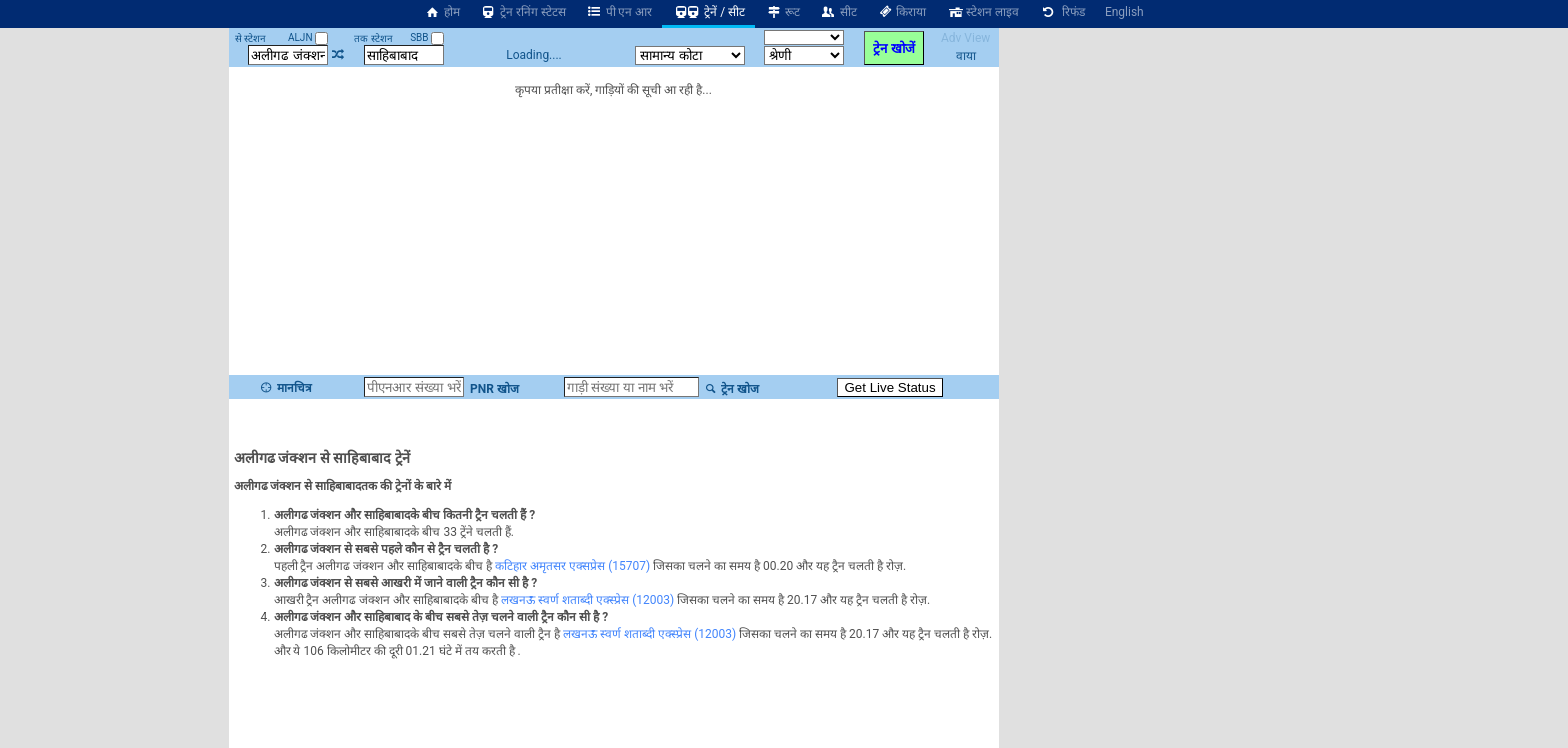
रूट (782, 12)
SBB (427, 37)
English (1124, 12)
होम (442, 12)
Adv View (965, 38)
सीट (838, 12)
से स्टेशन (250, 38)
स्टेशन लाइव (982, 12)
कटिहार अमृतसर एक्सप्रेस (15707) (572, 566)
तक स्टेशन (373, 38)
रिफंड (1062, 12)
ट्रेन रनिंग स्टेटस (523, 12)
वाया (966, 56)
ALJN (308, 37)
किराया (902, 12)
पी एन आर (619, 12)
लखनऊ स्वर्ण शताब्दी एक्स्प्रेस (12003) (587, 600)
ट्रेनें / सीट (708, 12)
